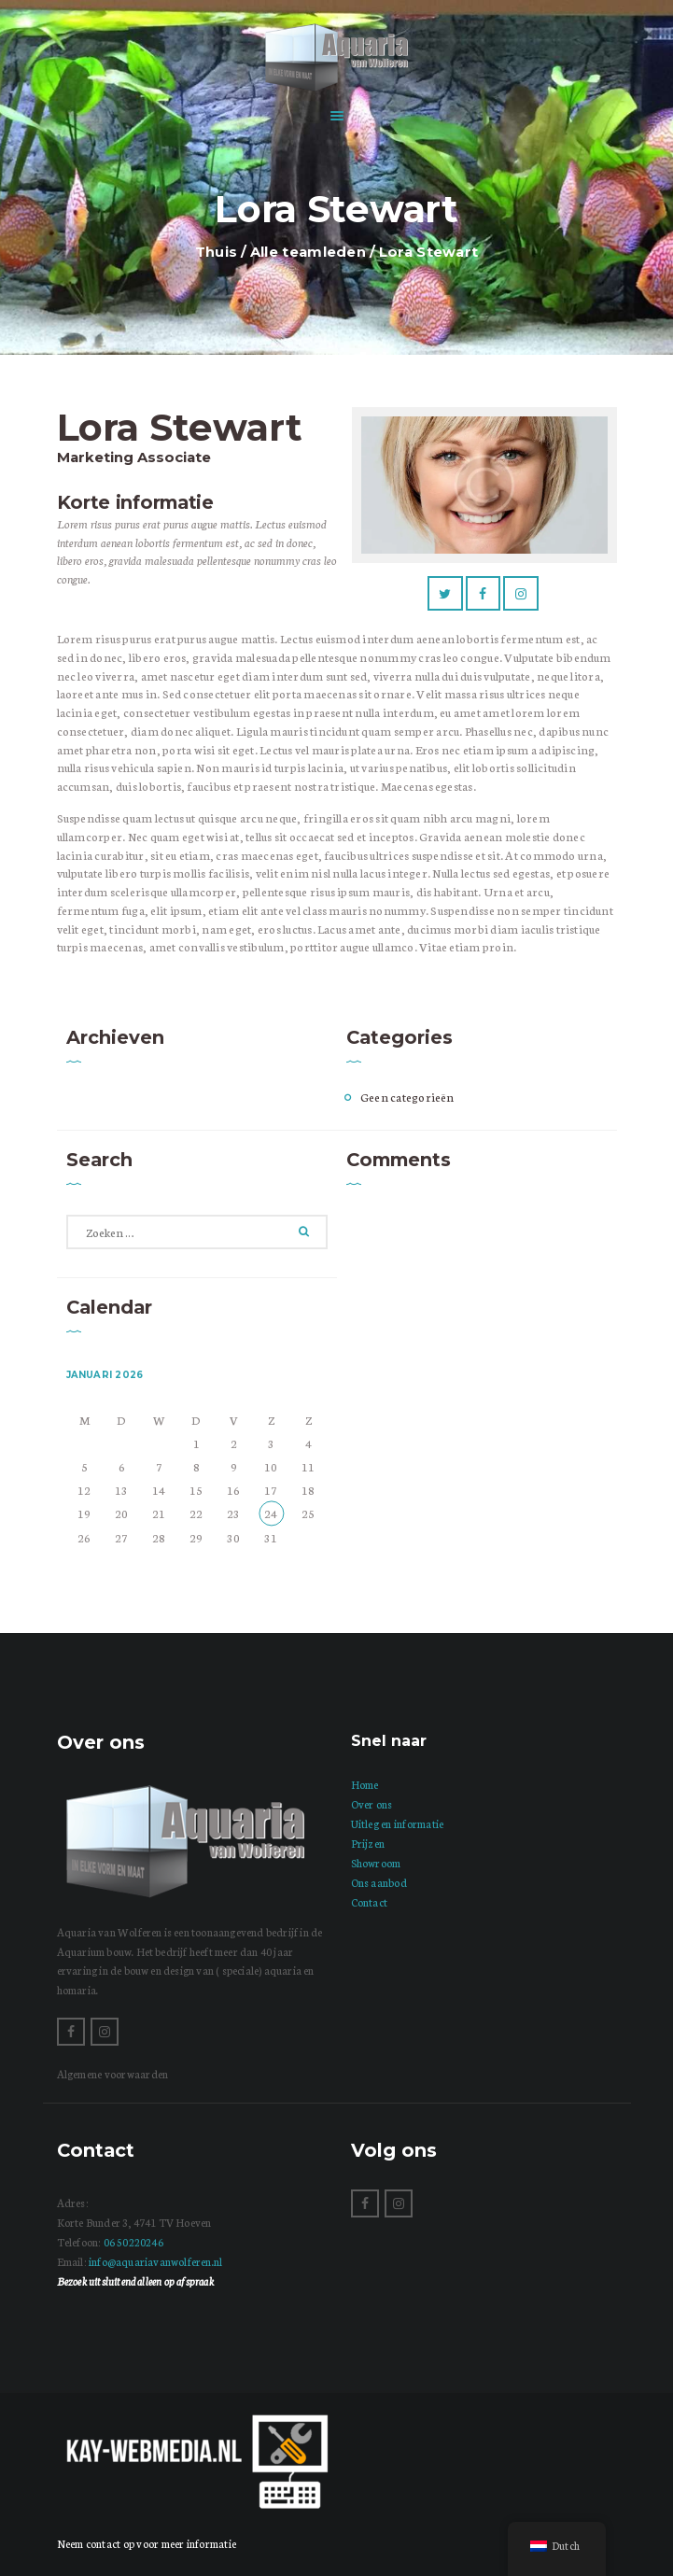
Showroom (376, 1862)
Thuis (216, 252)
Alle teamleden (308, 252)
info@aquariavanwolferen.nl (155, 2261)
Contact (369, 1901)
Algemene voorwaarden (113, 2073)
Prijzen (368, 1843)
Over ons (372, 1803)
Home (365, 1784)
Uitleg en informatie (397, 1823)
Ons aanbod (379, 1882)
